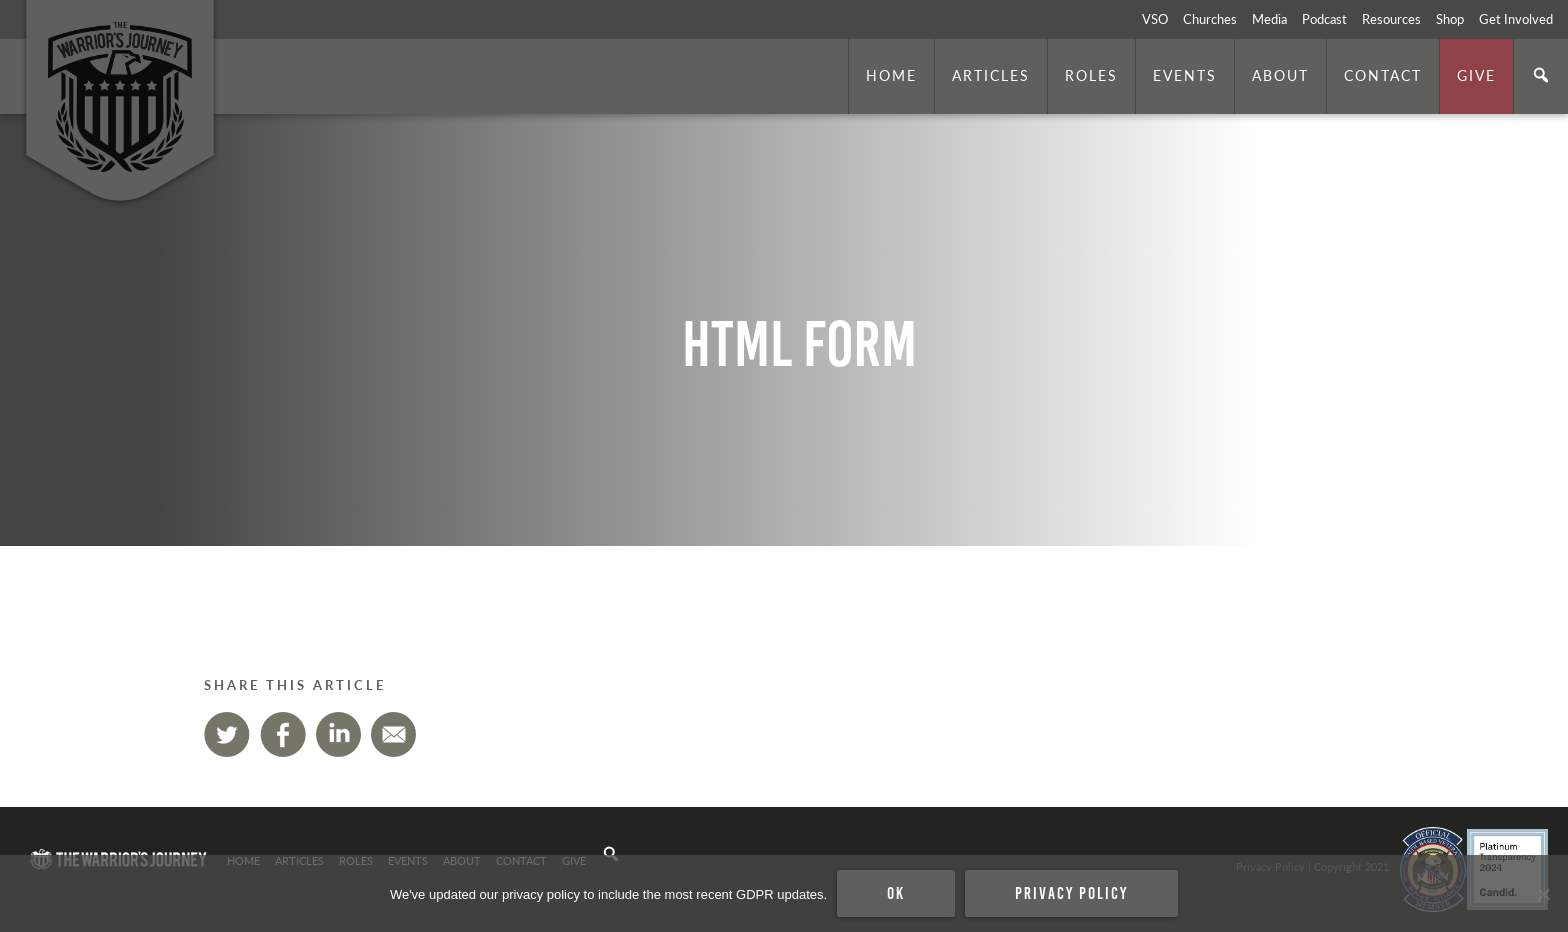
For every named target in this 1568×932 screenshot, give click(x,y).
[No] (1543, 894)
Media (1269, 19)
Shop (1450, 19)
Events (1185, 75)
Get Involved (1516, 19)
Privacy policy (1071, 893)
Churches (1210, 19)
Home (891, 75)
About (1280, 75)
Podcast (1324, 19)
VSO (1155, 19)
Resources (1391, 19)
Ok (896, 893)
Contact (1383, 75)
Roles (1091, 75)
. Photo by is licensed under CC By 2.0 (1455, 519)
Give (1476, 75)
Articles (991, 75)
